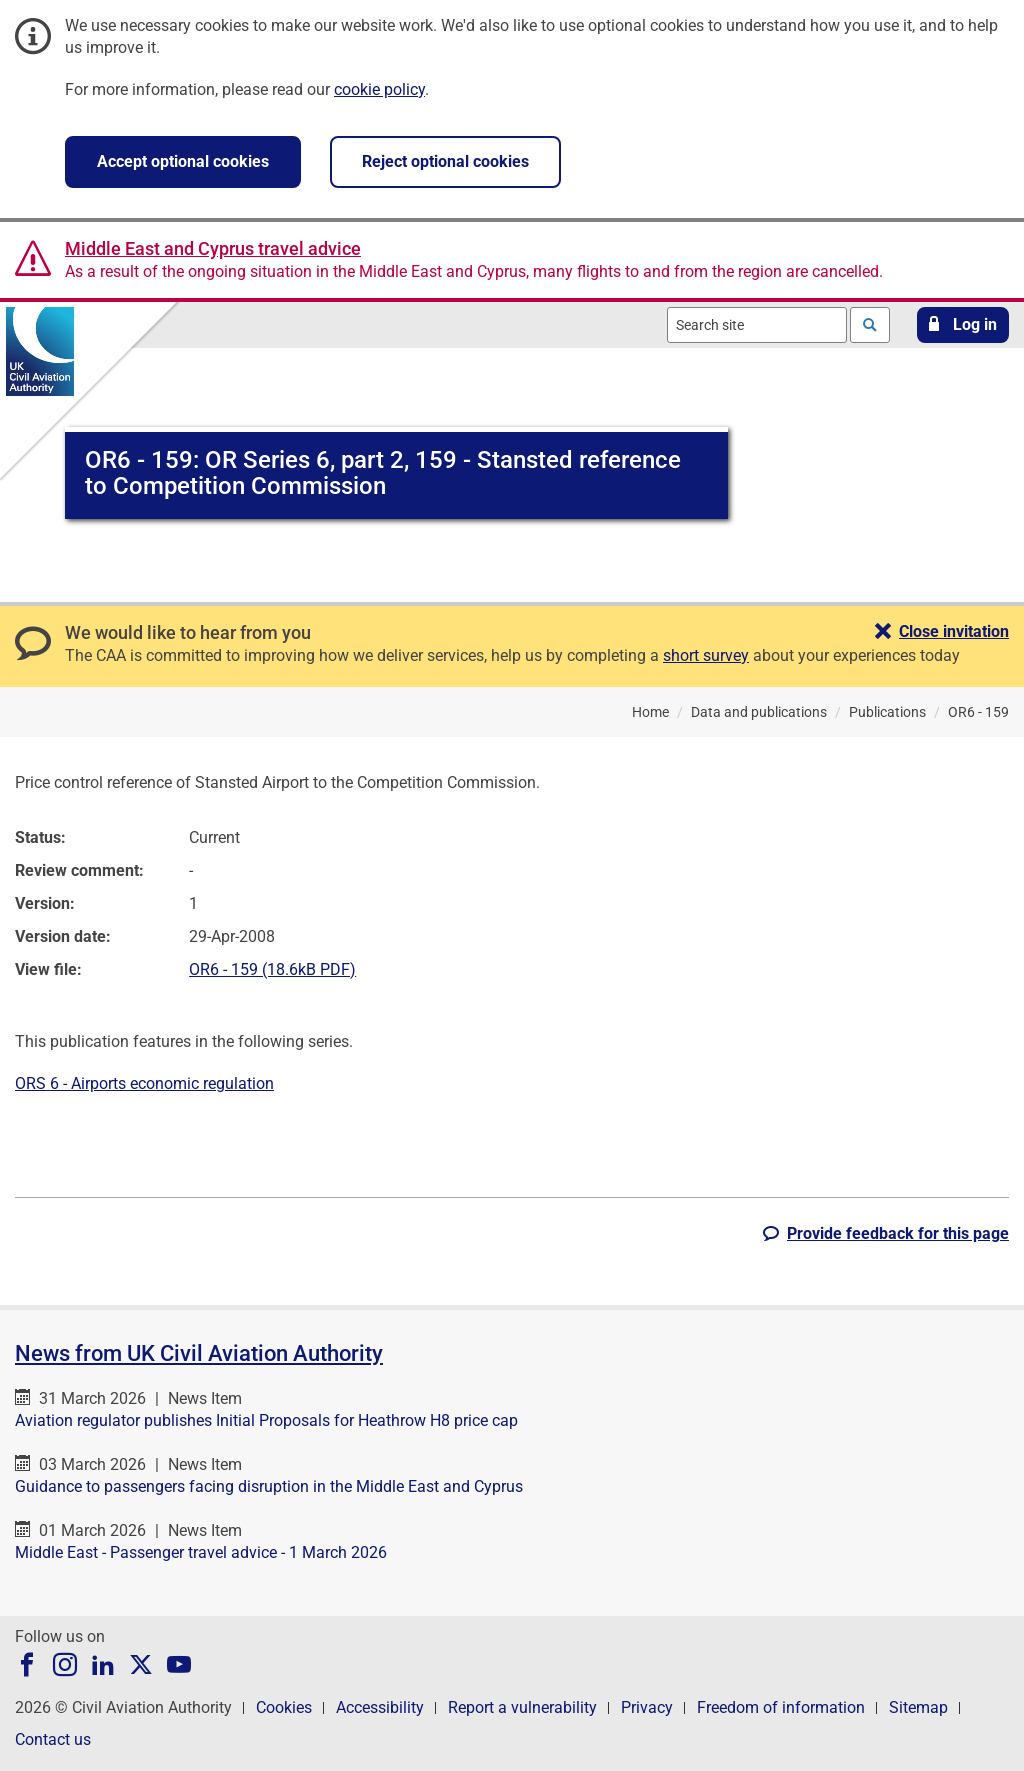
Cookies (284, 1707)
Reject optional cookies (445, 161)
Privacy (647, 1707)
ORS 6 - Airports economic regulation (144, 1083)
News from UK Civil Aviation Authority (199, 1353)
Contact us (53, 1739)
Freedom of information (781, 1707)
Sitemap (918, 1707)
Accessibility (380, 1707)
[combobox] (757, 325)
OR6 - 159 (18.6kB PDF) (272, 969)
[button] (963, 325)
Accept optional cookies (183, 161)
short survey (706, 655)
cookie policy (379, 89)
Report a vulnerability (522, 1707)
